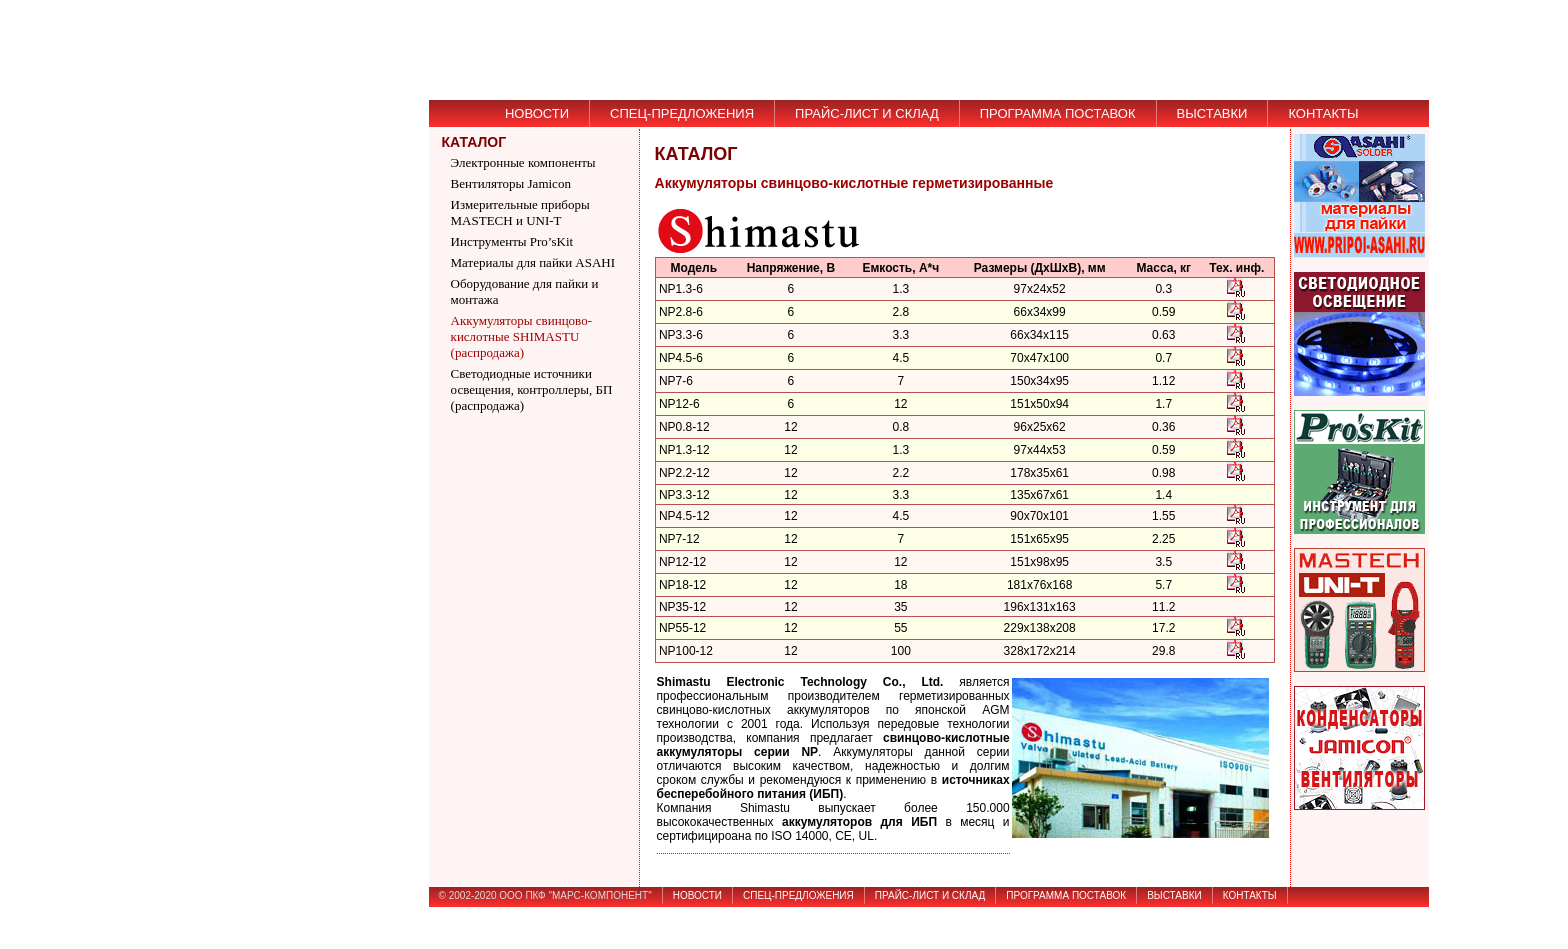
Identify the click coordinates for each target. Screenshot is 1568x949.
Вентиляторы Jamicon (511, 183)
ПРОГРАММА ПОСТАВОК (1058, 113)
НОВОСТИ (537, 113)
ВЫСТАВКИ (1212, 113)
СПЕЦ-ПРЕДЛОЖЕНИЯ (682, 113)
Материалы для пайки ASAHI (533, 262)
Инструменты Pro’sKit (512, 241)
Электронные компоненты (523, 162)
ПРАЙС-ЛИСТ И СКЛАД (867, 113)
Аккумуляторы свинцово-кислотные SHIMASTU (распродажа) (521, 336)
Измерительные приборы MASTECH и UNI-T (520, 212)
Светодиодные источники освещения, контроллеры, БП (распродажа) (532, 389)
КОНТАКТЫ (1323, 113)
